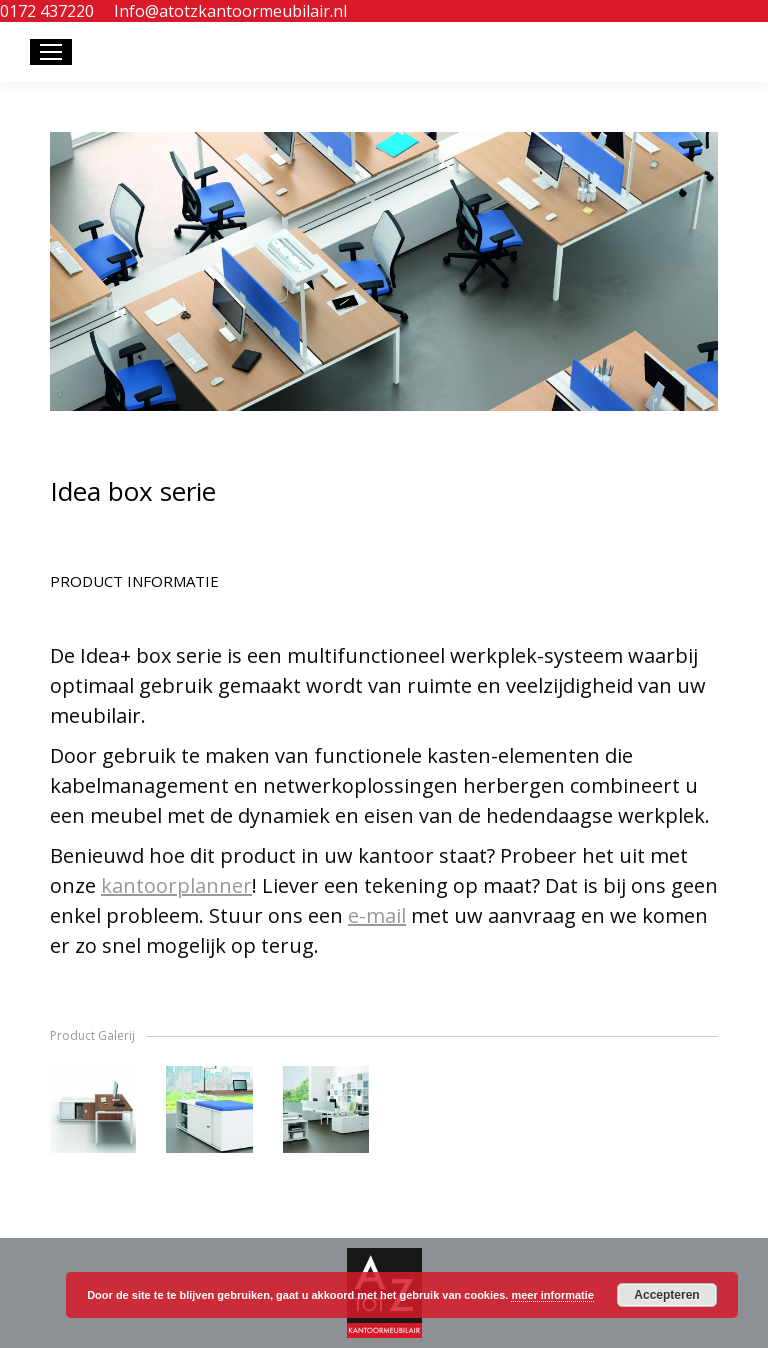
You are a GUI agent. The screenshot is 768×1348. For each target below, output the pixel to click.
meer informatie (552, 1295)
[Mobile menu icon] (51, 52)
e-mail (377, 915)
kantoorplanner (176, 885)
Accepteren (666, 1295)
